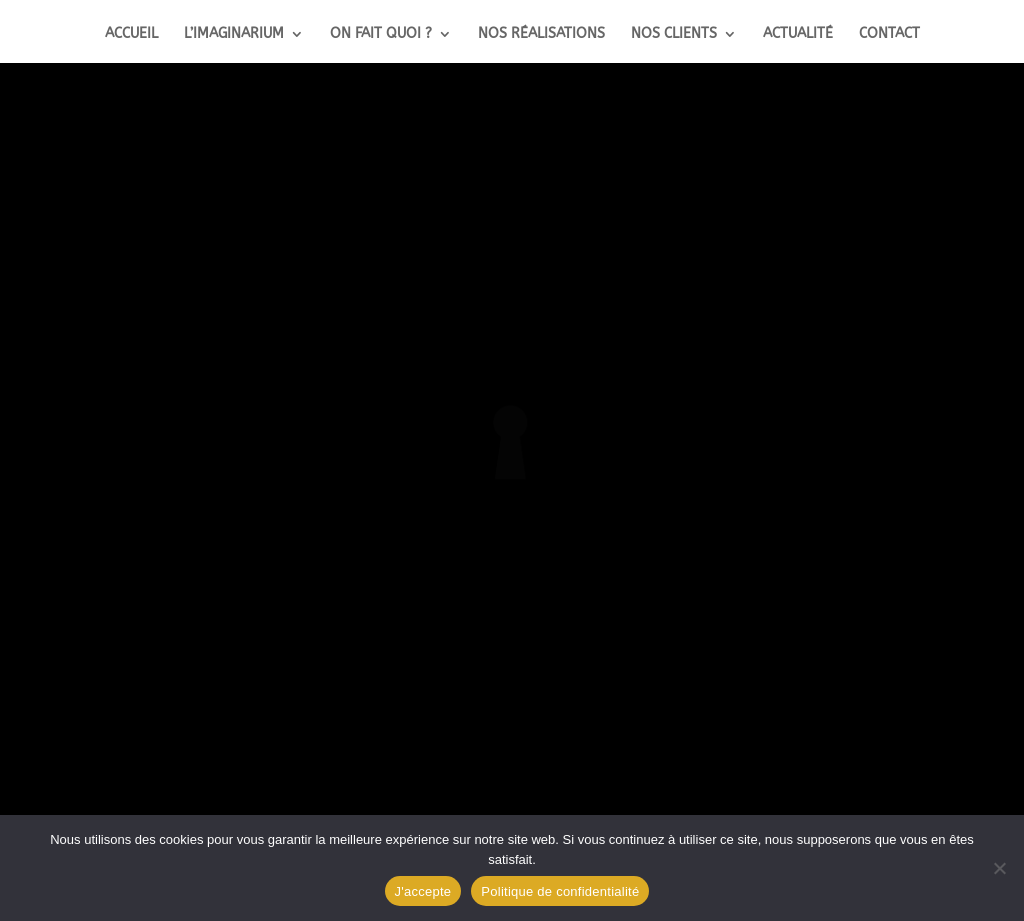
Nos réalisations (541, 34)
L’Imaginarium (234, 34)
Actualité (798, 34)
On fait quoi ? (381, 34)
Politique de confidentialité (560, 891)
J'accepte (423, 891)
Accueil (131, 34)
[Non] (999, 868)
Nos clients (674, 34)
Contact (889, 34)
